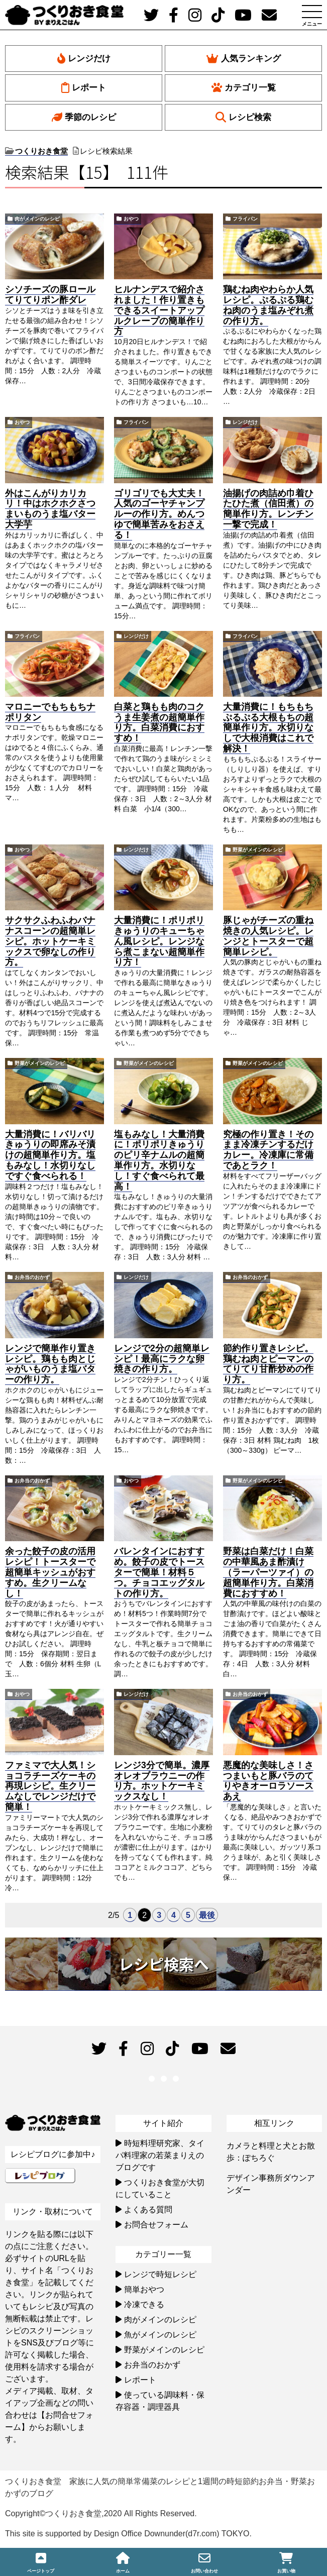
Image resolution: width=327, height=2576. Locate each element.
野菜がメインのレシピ (258, 849)
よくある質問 (148, 2209)
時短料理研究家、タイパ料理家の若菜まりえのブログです (160, 2155)
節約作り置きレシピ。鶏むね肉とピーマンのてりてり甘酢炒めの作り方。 (268, 1363)
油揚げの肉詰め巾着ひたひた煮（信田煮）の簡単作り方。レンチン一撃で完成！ (268, 508)
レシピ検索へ (164, 1964)
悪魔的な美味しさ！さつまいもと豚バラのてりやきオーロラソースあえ (268, 1780)
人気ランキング (243, 58)
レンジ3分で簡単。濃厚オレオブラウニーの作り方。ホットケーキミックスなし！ (161, 1780)
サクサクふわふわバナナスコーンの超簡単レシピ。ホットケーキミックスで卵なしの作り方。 (50, 941)
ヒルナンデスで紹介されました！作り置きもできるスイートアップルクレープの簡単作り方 (159, 310)
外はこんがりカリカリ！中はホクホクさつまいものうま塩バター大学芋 (50, 508)
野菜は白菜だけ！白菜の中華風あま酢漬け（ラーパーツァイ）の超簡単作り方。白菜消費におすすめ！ (268, 1572)
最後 (207, 1915)
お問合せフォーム (156, 2224)
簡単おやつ (144, 2289)
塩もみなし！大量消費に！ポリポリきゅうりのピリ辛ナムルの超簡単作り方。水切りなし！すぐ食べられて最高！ (159, 1160)
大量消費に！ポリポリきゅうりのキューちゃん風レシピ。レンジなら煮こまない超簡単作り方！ (159, 941)
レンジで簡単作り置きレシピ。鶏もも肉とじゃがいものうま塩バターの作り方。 (50, 1363)
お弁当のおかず (32, 1277)
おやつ (131, 219)
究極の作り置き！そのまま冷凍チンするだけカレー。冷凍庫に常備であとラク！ (268, 1149)
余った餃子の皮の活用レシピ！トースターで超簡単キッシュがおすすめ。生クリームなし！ (50, 1572)
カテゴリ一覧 (243, 87)
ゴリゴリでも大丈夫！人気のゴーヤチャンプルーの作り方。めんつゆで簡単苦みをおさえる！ (159, 514)
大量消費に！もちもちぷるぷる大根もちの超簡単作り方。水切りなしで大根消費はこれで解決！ (268, 728)
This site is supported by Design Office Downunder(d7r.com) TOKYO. (128, 2533)
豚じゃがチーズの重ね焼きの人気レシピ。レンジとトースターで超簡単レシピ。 (268, 935)
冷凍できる (144, 2304)
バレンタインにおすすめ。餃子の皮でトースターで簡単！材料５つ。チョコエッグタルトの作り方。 (159, 1572)
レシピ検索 (243, 117)
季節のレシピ (84, 117)
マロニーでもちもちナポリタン (50, 712)
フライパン (245, 219)
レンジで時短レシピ (160, 2274)
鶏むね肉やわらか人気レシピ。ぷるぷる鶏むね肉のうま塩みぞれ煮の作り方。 (268, 305)
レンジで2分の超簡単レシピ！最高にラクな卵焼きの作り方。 (161, 1358)
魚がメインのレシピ (160, 2334)
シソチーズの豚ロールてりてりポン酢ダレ (50, 294)
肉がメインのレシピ (37, 219)
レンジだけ (84, 58)
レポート (83, 87)
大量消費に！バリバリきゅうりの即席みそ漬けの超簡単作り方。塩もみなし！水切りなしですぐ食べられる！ (50, 1155)
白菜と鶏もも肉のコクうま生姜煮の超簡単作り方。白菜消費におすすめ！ (159, 722)
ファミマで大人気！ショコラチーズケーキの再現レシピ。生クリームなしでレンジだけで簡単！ (50, 1786)
